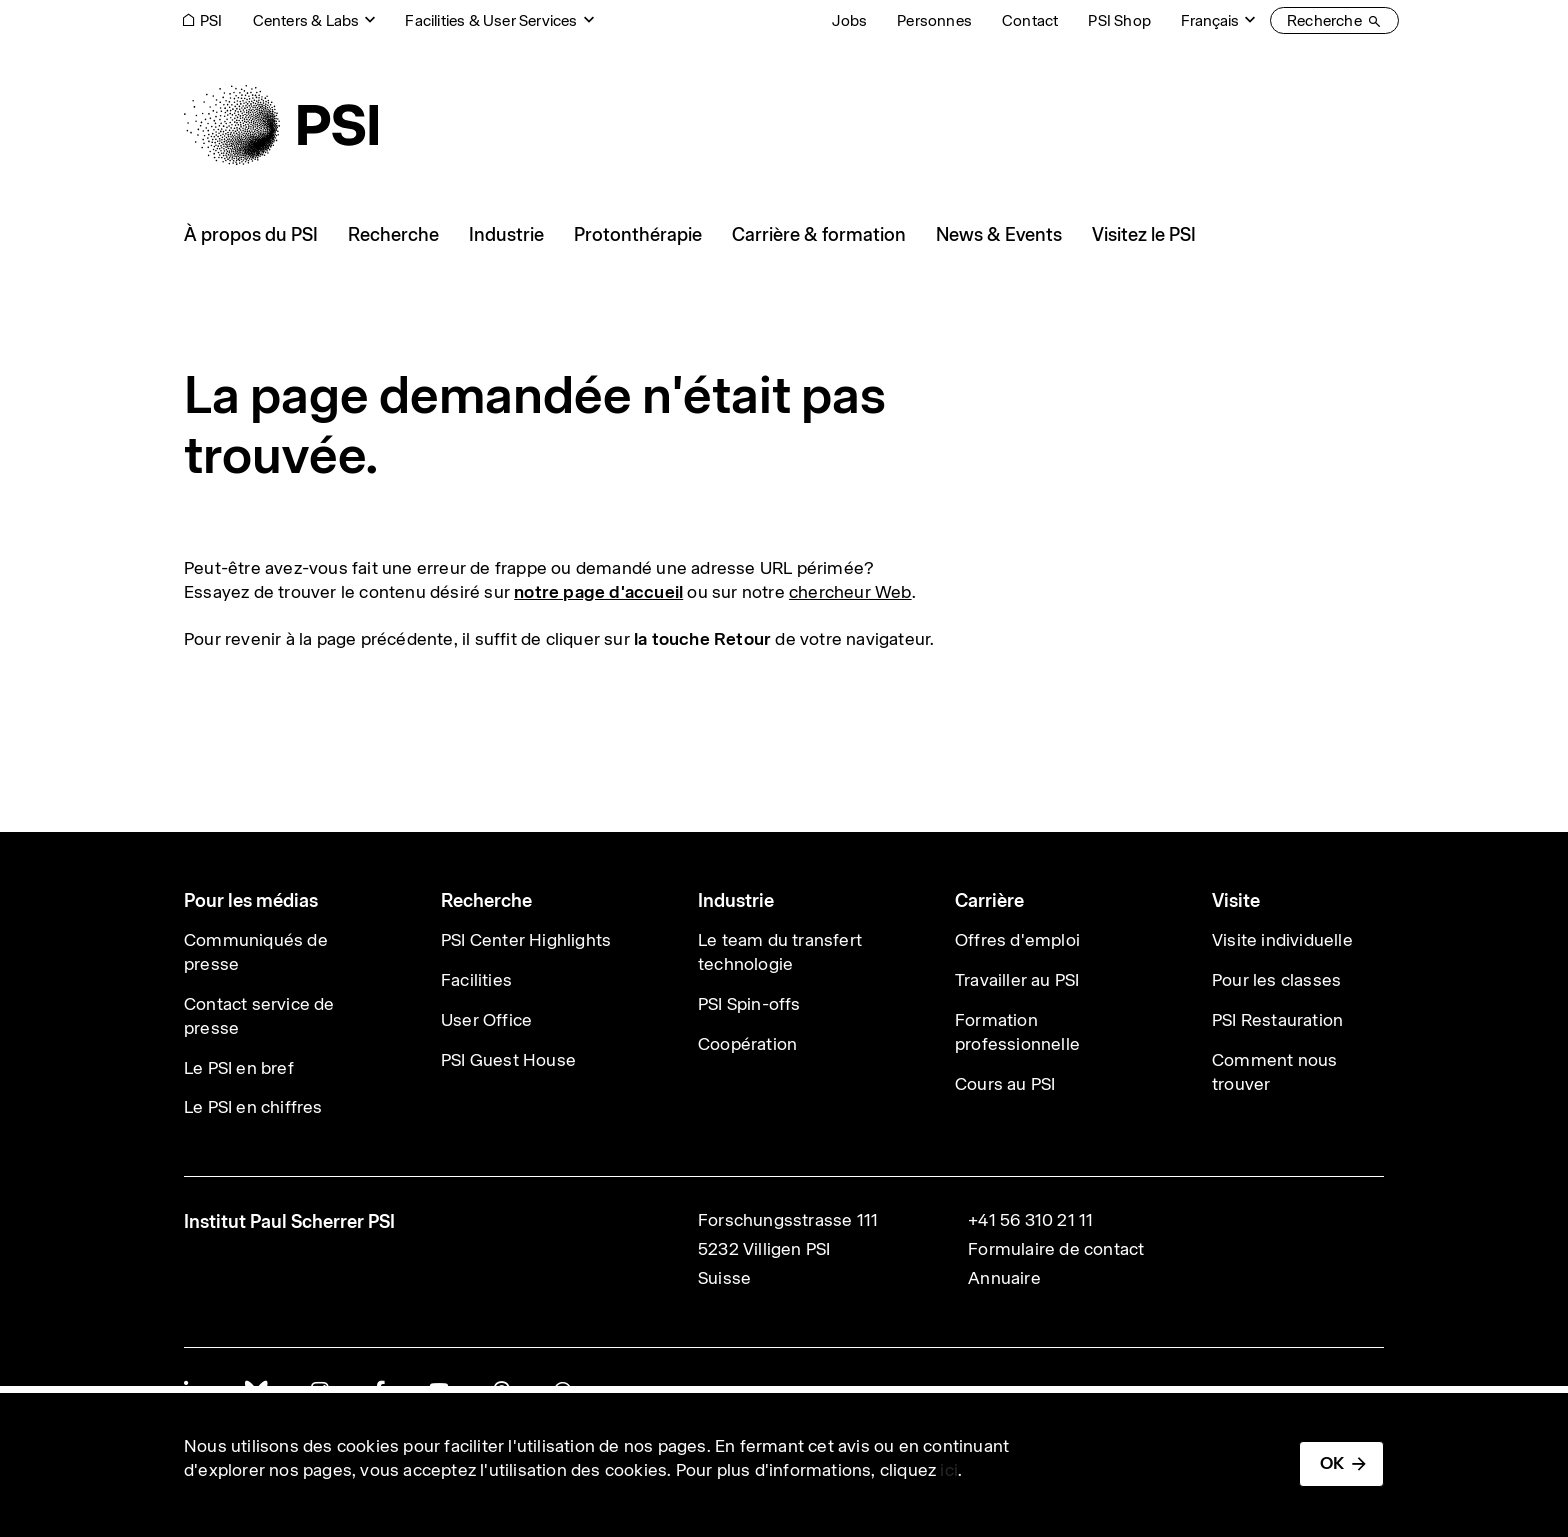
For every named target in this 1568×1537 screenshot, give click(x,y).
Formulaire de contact (1056, 1249)
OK (1332, 1463)
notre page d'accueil (598, 592)
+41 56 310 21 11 (1030, 1220)
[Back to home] (281, 125)
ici (949, 1470)
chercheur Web (850, 592)
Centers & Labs (306, 20)
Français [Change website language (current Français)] (1210, 20)
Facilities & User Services (491, 20)
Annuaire (1004, 1278)
